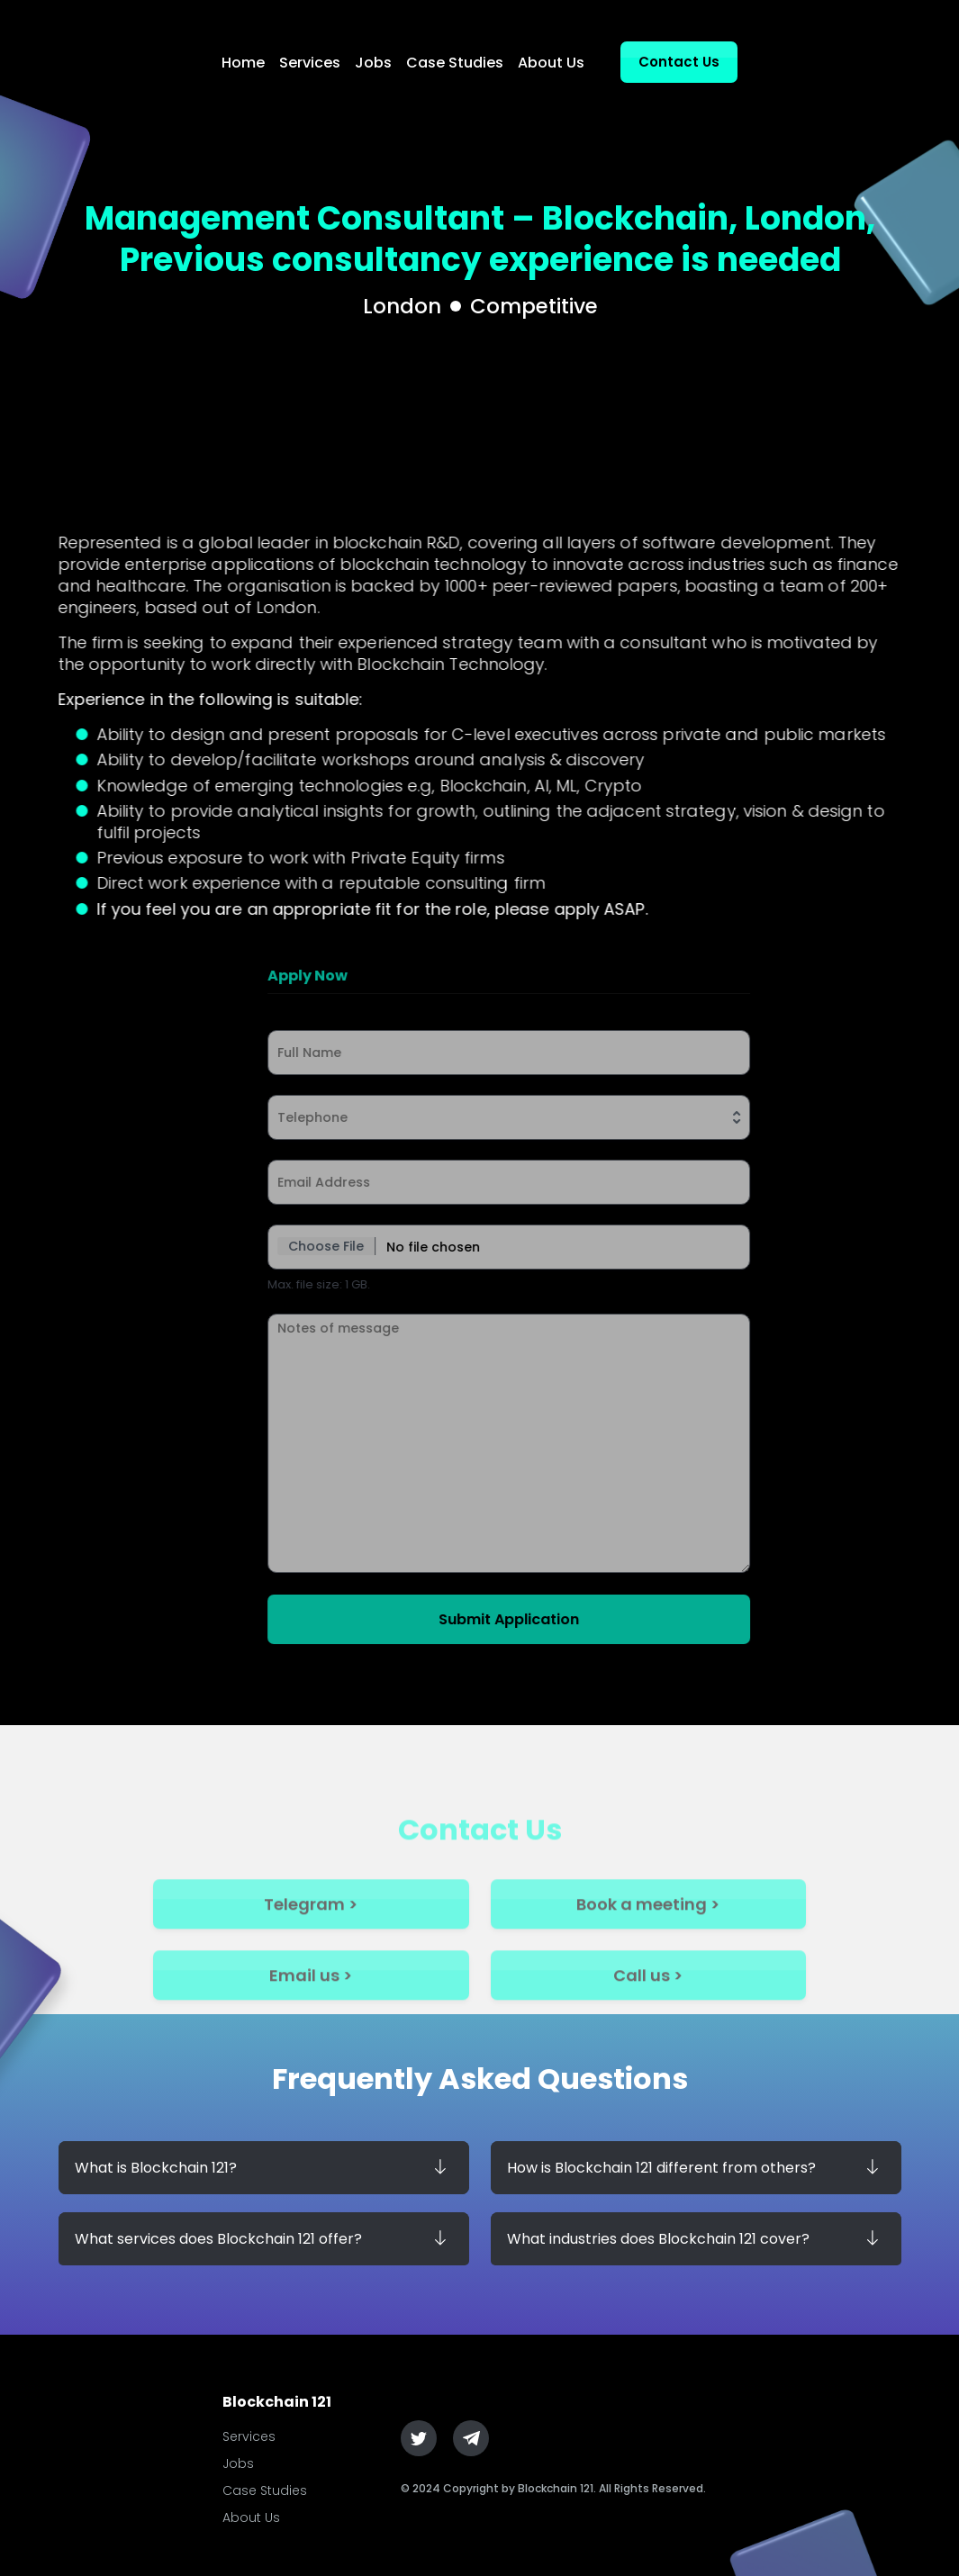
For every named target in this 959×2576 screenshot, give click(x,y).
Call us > (648, 2007)
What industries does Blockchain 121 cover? (658, 2238)
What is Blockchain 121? (156, 2167)
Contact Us (678, 61)
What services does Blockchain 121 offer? (218, 2238)
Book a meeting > (647, 1936)
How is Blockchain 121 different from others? (661, 2167)
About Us (551, 62)
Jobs (373, 62)
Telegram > (310, 1936)
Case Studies (454, 62)
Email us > (310, 2007)
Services (309, 62)
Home (243, 62)
